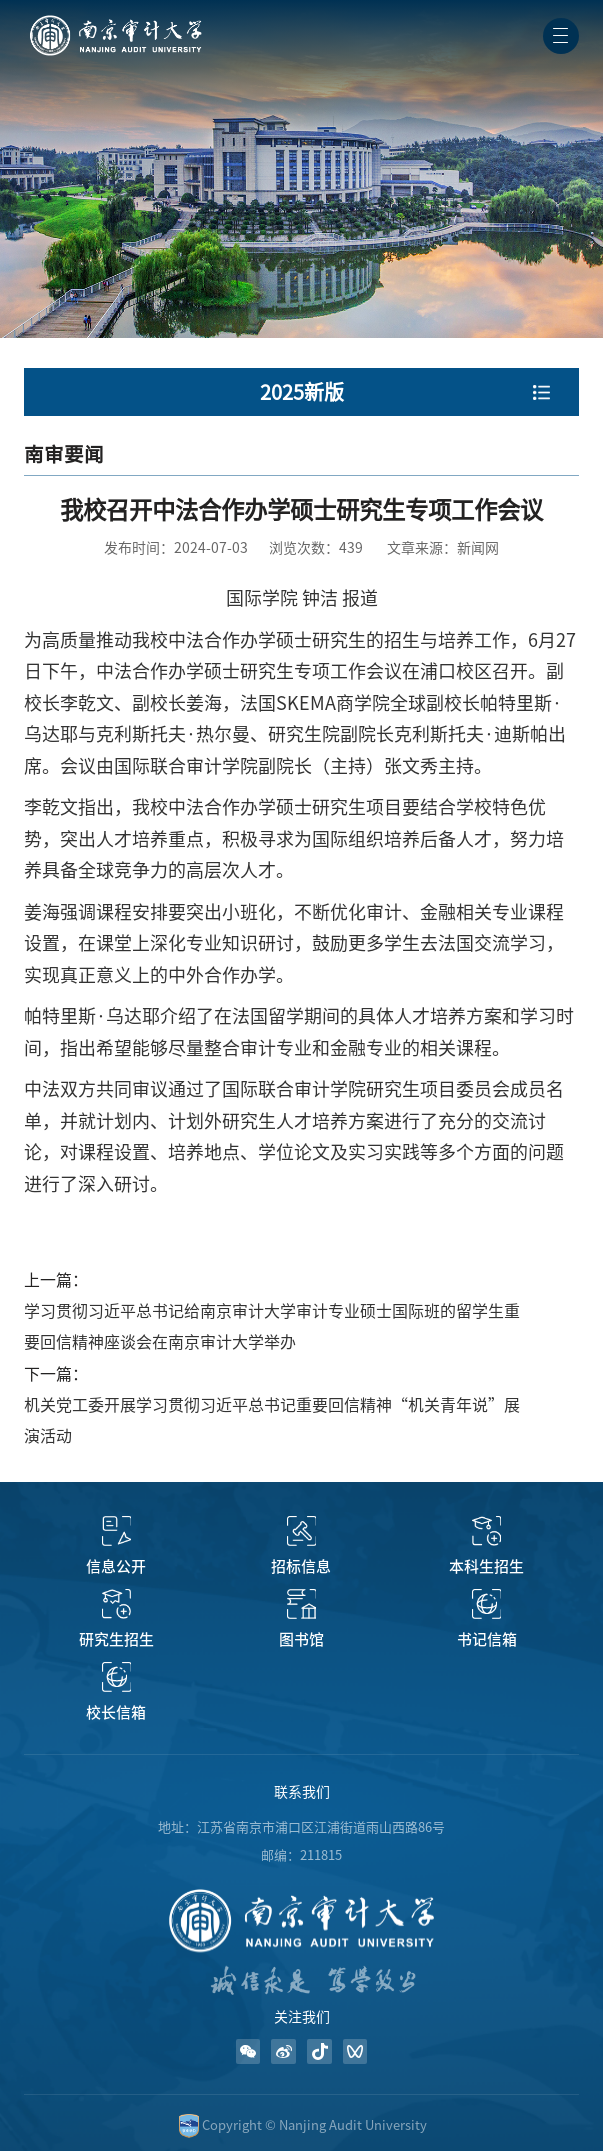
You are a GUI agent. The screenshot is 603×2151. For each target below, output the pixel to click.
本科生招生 (486, 1566)
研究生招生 (116, 1639)
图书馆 (301, 1639)
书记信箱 (487, 1639)
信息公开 (116, 1566)
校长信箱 (116, 1712)
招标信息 (301, 1566)
